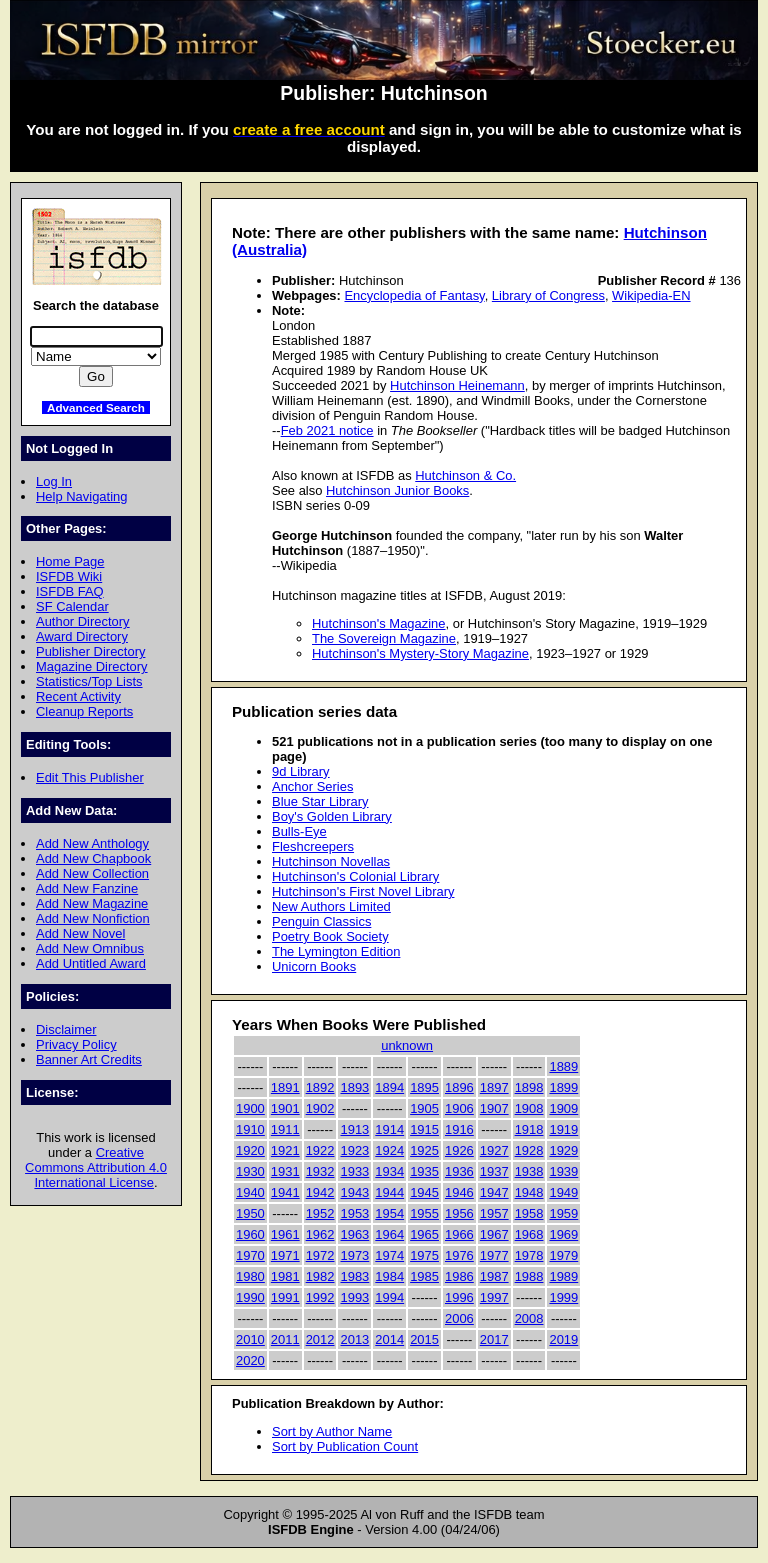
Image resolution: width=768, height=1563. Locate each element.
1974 (389, 1255)
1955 (424, 1213)
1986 (459, 1276)
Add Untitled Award (91, 963)
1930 (250, 1171)
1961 (285, 1234)
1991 (285, 1297)
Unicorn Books (314, 966)
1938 (529, 1171)
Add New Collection (92, 873)
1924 (389, 1150)
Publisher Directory (90, 651)
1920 (250, 1150)
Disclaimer (66, 1029)
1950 (250, 1213)
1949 (563, 1192)
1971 (285, 1255)
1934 (389, 1171)
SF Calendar (72, 606)
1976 (459, 1255)
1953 (354, 1213)
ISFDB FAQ (70, 591)
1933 (354, 1171)
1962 (320, 1234)
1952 (320, 1213)
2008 (529, 1318)
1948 (529, 1192)
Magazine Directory (92, 666)
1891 (285, 1087)
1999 (563, 1297)
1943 (354, 1192)
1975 (424, 1255)
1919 (563, 1129)
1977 (494, 1255)
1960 (250, 1234)
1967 (494, 1234)
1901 (285, 1108)
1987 (494, 1276)
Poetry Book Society (330, 936)
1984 (389, 1276)
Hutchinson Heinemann (457, 385)
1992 (320, 1297)
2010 (250, 1339)
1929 (563, 1150)
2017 (494, 1339)
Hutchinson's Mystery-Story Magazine (420, 653)
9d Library (301, 771)
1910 (250, 1129)
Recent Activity (78, 696)
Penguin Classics (321, 921)
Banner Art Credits (89, 1059)
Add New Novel (80, 933)
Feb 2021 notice (327, 430)
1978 (529, 1255)
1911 (285, 1129)
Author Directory (83, 621)
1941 (285, 1192)
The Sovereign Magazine (384, 638)
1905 (424, 1108)
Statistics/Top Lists (89, 681)
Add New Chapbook (93, 858)
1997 (494, 1297)
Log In (54, 481)
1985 (424, 1276)
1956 (459, 1213)
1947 (494, 1192)
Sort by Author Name (332, 1431)
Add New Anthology (92, 843)
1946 (459, 1192)
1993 (354, 1297)
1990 (250, 1297)
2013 (354, 1339)
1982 (320, 1276)
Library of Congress (548, 295)
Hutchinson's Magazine (379, 623)
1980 (250, 1276)
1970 (250, 1255)
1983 (354, 1276)
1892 (320, 1087)
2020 (250, 1360)
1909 (563, 1108)
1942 (320, 1192)
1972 (320, 1255)
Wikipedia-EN (651, 295)
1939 (563, 1171)
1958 (529, 1213)
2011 (285, 1339)
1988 (529, 1276)
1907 (494, 1108)
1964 (389, 1234)
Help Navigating (81, 496)
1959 (563, 1213)
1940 (250, 1192)
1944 (389, 1192)
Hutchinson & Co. (465, 475)
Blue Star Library (320, 801)
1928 (529, 1150)
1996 (459, 1297)
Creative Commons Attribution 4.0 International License (96, 1167)
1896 (459, 1087)
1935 (424, 1171)
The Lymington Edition (336, 951)
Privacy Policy (76, 1044)
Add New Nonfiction (93, 918)
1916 (459, 1129)
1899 (563, 1087)
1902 (320, 1108)
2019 (563, 1339)
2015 (424, 1339)
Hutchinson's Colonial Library (355, 876)
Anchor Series (312, 786)
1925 (424, 1150)
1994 (389, 1297)
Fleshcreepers (313, 846)
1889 (563, 1066)
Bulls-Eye (299, 831)
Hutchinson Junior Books (397, 490)
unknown (407, 1045)
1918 (529, 1129)
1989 (563, 1276)
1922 (320, 1150)
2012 (320, 1339)
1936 (459, 1171)
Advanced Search (96, 407)
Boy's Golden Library (332, 816)
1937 (494, 1171)
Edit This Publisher (90, 777)
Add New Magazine (92, 903)
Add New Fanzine (87, 888)
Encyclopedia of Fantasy (414, 295)
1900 (250, 1108)
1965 (424, 1234)
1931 (285, 1171)
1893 (354, 1087)
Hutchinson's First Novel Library (363, 891)
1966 (459, 1234)
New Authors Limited (331, 906)
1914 (389, 1129)
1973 (354, 1255)
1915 (424, 1129)
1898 (529, 1087)
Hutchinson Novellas (331, 861)
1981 (285, 1276)
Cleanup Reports (84, 711)
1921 (285, 1150)
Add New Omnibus (90, 948)
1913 (354, 1129)
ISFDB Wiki (69, 576)
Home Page (70, 561)
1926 (459, 1150)
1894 (389, 1087)
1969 (563, 1234)
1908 (529, 1108)
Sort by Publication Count (345, 1446)
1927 (494, 1150)
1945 (424, 1192)
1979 (563, 1255)
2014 (389, 1339)
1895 (424, 1087)
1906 (459, 1108)
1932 (320, 1171)
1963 (354, 1234)
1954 (389, 1213)
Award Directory (82, 636)
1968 (529, 1234)
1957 (494, 1213)
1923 (354, 1150)
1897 (494, 1087)
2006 (459, 1318)
